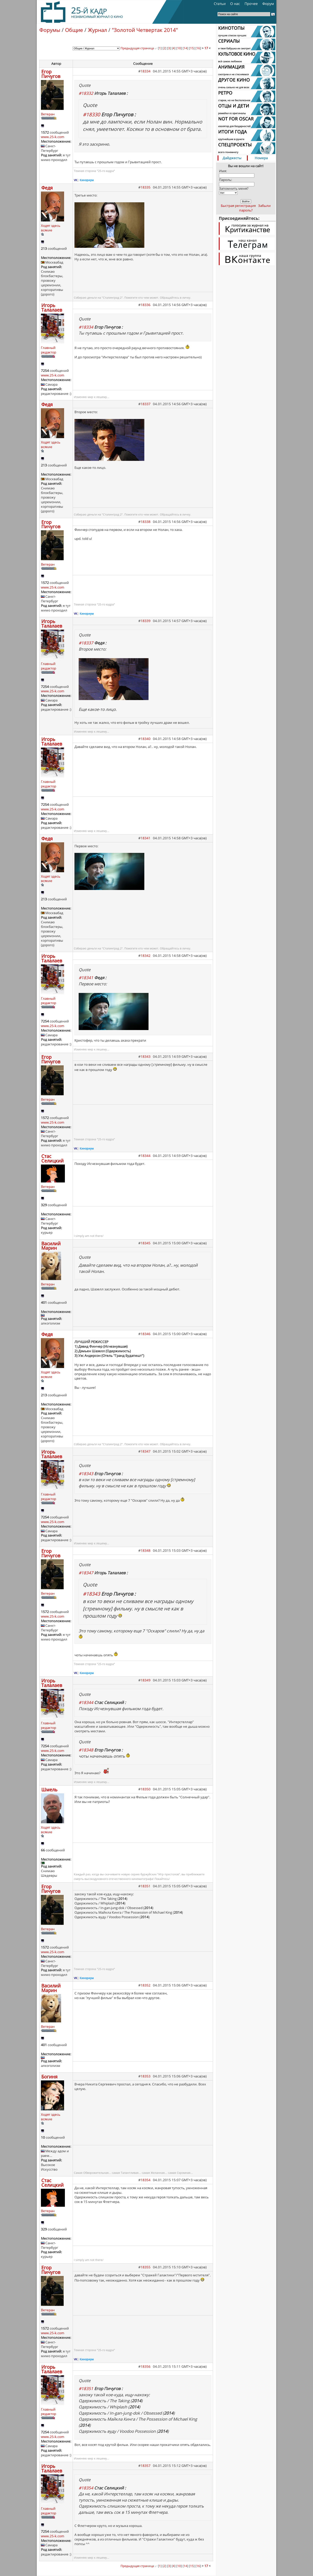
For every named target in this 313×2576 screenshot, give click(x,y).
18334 (146, 71)
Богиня (49, 2076)
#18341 (86, 977)
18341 (146, 838)
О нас (235, 3)
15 (192, 48)
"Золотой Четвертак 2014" (145, 30)
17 (206, 48)
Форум (268, 3)
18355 (146, 2267)
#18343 (86, 1473)
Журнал (97, 30)
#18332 (86, 93)
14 (185, 48)
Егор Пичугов (50, 73)
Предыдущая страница (139, 48)
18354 (146, 2180)
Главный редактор (48, 350)
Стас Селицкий (52, 1158)
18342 (146, 955)
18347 (146, 1451)
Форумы (49, 30)
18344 (146, 1155)
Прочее (251, 3)
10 (179, 48)
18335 (146, 187)
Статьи (220, 3)
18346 (146, 1333)
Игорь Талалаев (51, 307)
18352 (146, 1985)
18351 (146, 1886)
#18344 (86, 1702)
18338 (146, 521)
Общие (74, 30)
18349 (146, 1680)
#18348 (86, 1750)
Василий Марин (51, 1245)
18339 (146, 620)
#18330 (91, 114)
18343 (146, 1056)
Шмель (49, 1789)
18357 (146, 2465)
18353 (146, 2076)
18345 (146, 1243)
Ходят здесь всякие (50, 227)
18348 (146, 1550)
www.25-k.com (52, 136)
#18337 (86, 643)
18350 (146, 1789)
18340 (146, 738)
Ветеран (48, 114)
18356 (146, 2366)
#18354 (86, 2488)
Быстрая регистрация (238, 205)
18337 (146, 404)
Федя (47, 188)
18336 (146, 304)
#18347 (86, 1572)
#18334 (86, 327)
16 (198, 48)
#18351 (86, 2388)
